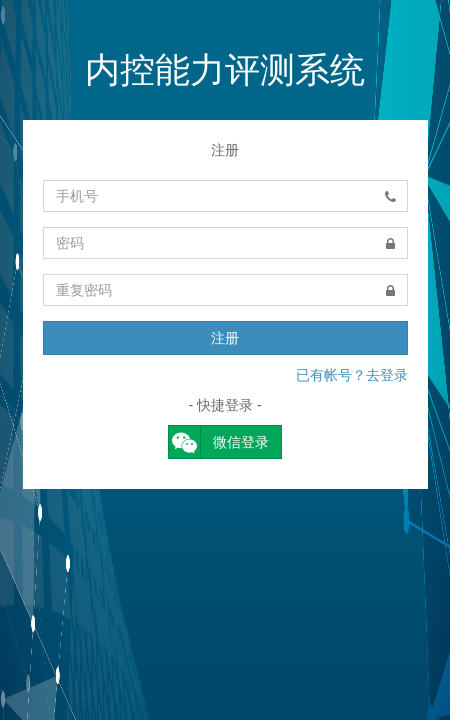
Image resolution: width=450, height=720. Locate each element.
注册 (225, 338)
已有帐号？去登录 (352, 375)
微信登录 (219, 442)
